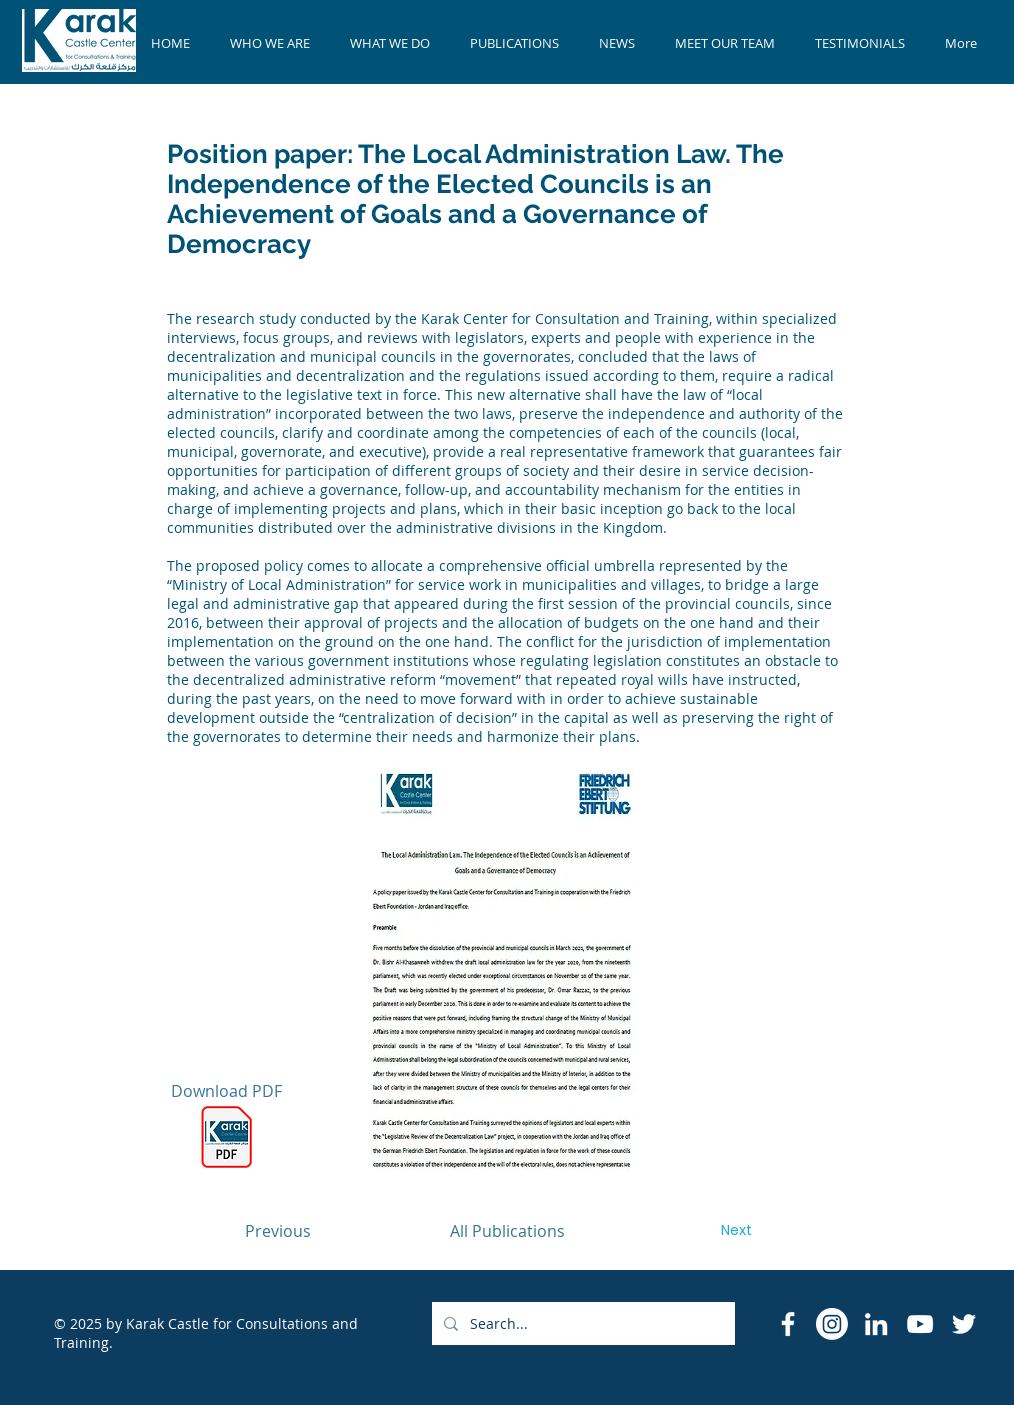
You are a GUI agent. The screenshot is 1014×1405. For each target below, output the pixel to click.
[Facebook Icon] (788, 1324)
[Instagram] (832, 1324)
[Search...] (581, 1323)
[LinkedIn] (876, 1324)
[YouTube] (920, 1324)
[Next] (736, 1231)
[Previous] (278, 1231)
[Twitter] (964, 1324)
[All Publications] (507, 1231)
